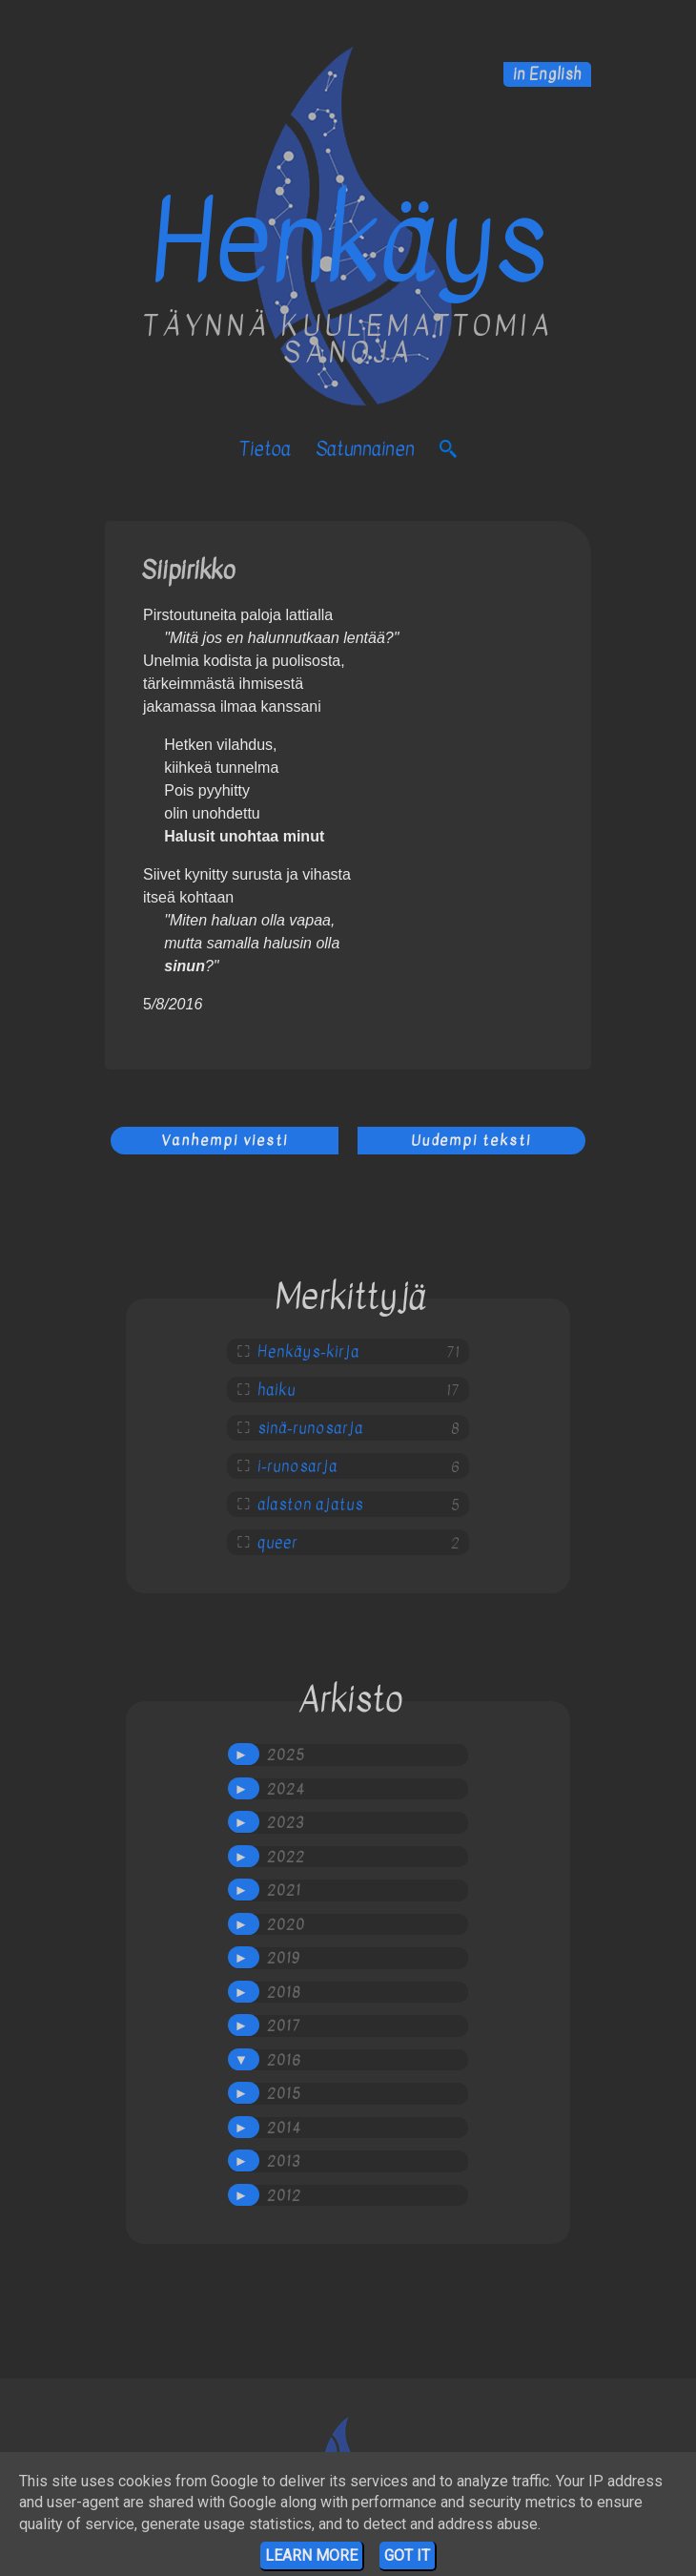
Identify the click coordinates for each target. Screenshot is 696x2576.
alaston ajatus (310, 1504)
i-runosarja (297, 1466)
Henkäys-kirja (308, 1351)
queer (277, 1542)
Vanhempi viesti (224, 1140)
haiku (276, 1390)
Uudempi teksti (471, 1140)
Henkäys (348, 242)
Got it (407, 2555)
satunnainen (365, 449)
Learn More (311, 2555)
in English (547, 74)
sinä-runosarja (310, 1428)
